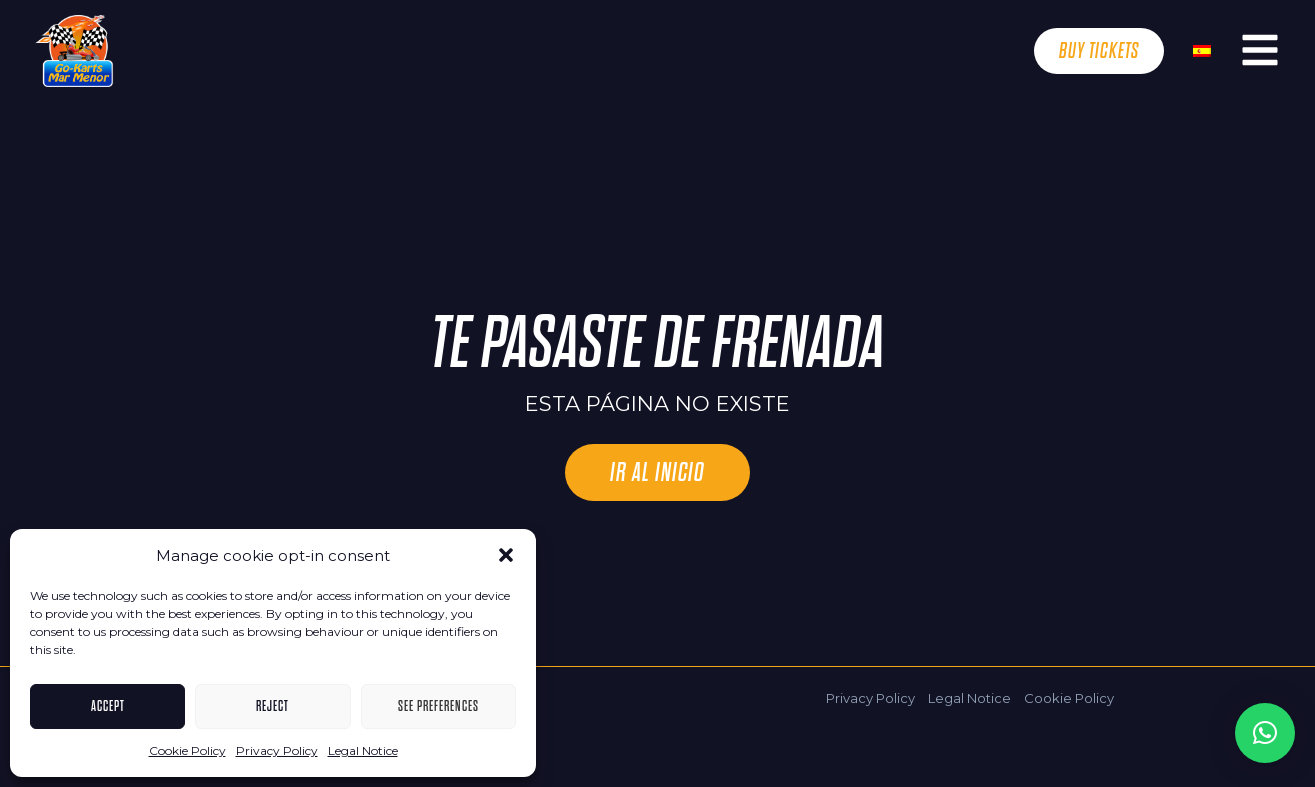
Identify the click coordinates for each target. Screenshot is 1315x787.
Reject (272, 706)
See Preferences (438, 706)
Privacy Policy (277, 750)
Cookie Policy (187, 750)
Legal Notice (363, 750)
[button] (506, 555)
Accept (108, 706)
